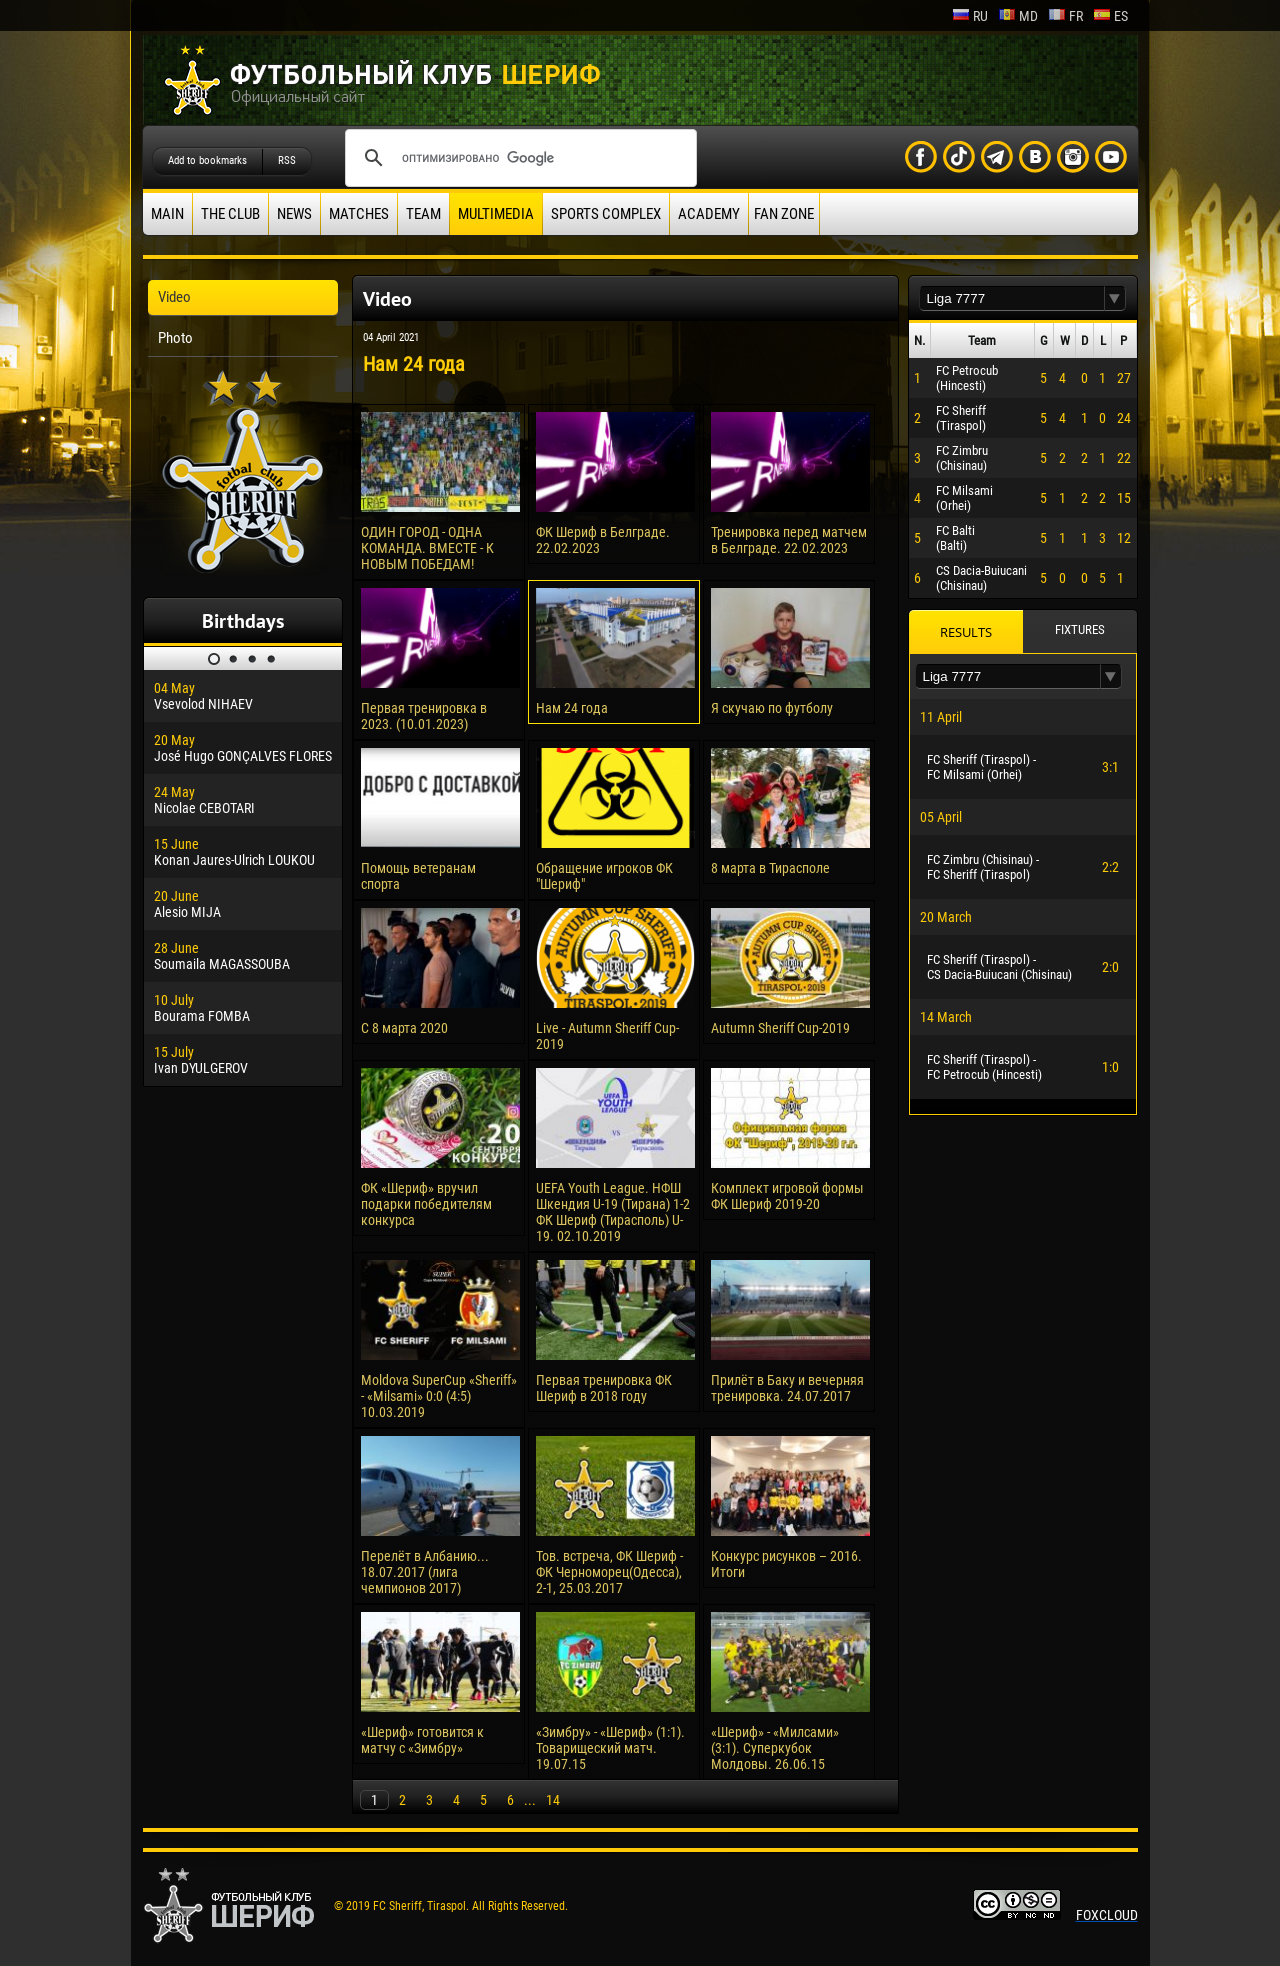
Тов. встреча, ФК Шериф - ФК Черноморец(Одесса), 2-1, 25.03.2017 (609, 1572)
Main (167, 214)
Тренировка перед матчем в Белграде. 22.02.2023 (789, 540)
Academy (709, 214)
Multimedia (496, 214)
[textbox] (1012, 298)
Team (423, 214)
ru (970, 16)
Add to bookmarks (207, 160)
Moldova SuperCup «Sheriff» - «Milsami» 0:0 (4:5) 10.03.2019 (439, 1396)
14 (553, 1800)
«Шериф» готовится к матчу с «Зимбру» (422, 1740)
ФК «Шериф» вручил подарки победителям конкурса (426, 1204)
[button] (1115, 298)
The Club (230, 214)
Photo (175, 338)
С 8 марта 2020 (404, 1028)
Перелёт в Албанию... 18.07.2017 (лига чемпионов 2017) (425, 1572)
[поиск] (518, 158)
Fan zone (784, 214)
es (1110, 16)
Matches (359, 214)
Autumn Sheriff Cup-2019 (780, 1028)
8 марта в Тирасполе (770, 868)
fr (1065, 16)
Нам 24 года (572, 708)
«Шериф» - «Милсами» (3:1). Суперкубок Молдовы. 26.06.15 (775, 1748)
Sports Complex (606, 214)
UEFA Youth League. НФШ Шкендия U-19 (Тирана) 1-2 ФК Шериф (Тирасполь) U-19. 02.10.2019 (613, 1212)
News (294, 214)
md (1018, 16)
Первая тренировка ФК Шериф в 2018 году (604, 1388)
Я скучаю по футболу (772, 708)
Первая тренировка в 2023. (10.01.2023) (424, 716)
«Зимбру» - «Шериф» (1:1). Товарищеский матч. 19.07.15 (610, 1748)
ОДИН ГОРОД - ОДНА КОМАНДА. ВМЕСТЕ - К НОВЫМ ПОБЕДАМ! (427, 548)
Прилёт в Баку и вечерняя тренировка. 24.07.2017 (787, 1388)
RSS (287, 160)
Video (174, 297)
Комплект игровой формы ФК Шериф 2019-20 (787, 1196)
